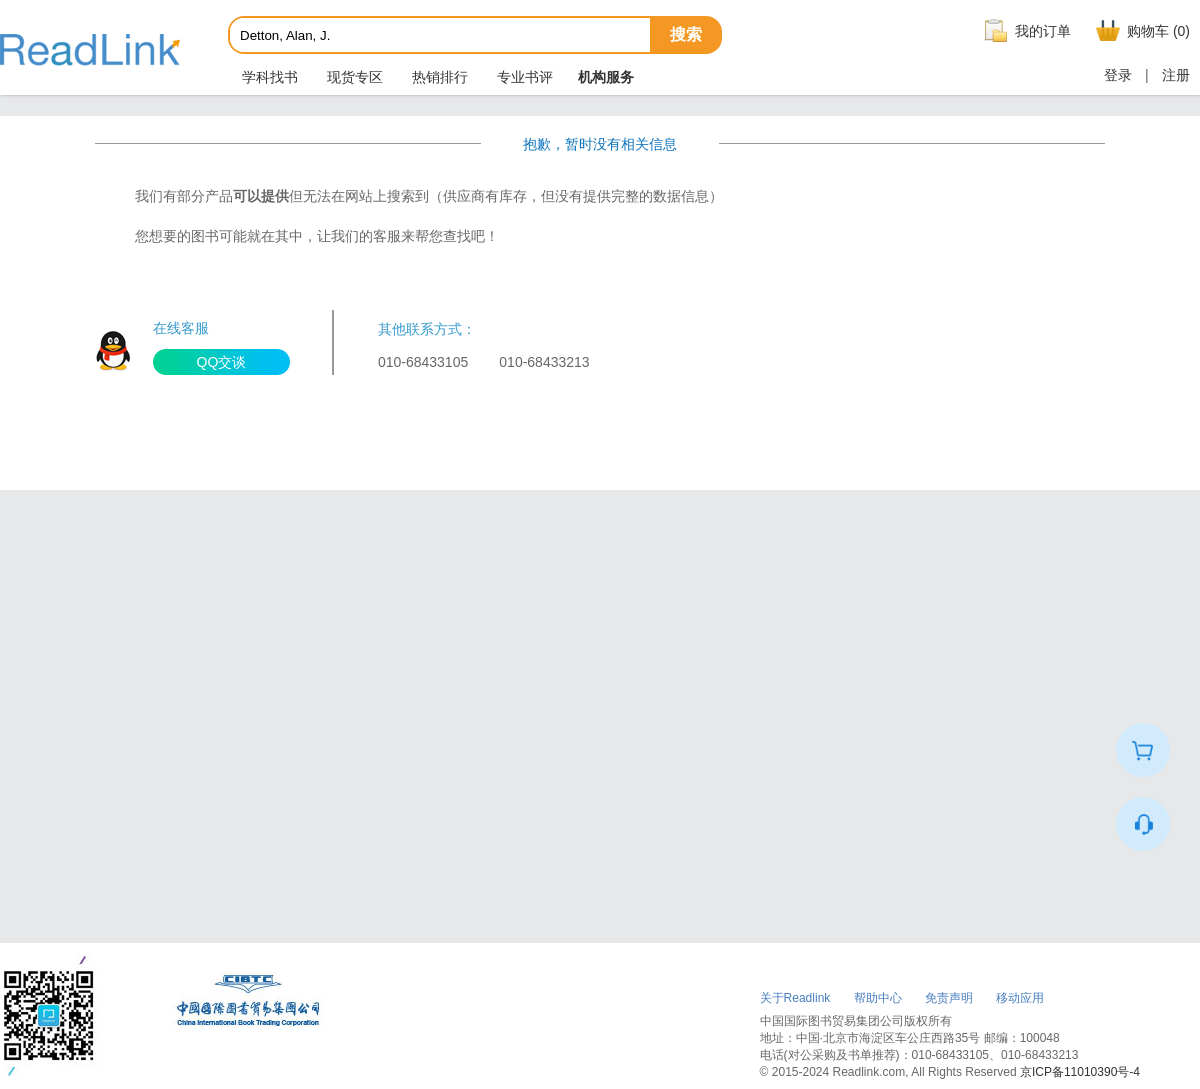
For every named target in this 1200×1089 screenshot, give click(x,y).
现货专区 (353, 77)
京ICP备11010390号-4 (1080, 1072)
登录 (1118, 75)
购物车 (1140, 31)
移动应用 (1020, 998)
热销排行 (438, 77)
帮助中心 (878, 998)
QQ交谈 (222, 362)
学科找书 (268, 77)
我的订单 (1025, 31)
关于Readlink (795, 998)
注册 (1176, 75)
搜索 (686, 34)
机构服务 (606, 77)
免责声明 (949, 998)
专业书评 (523, 77)
